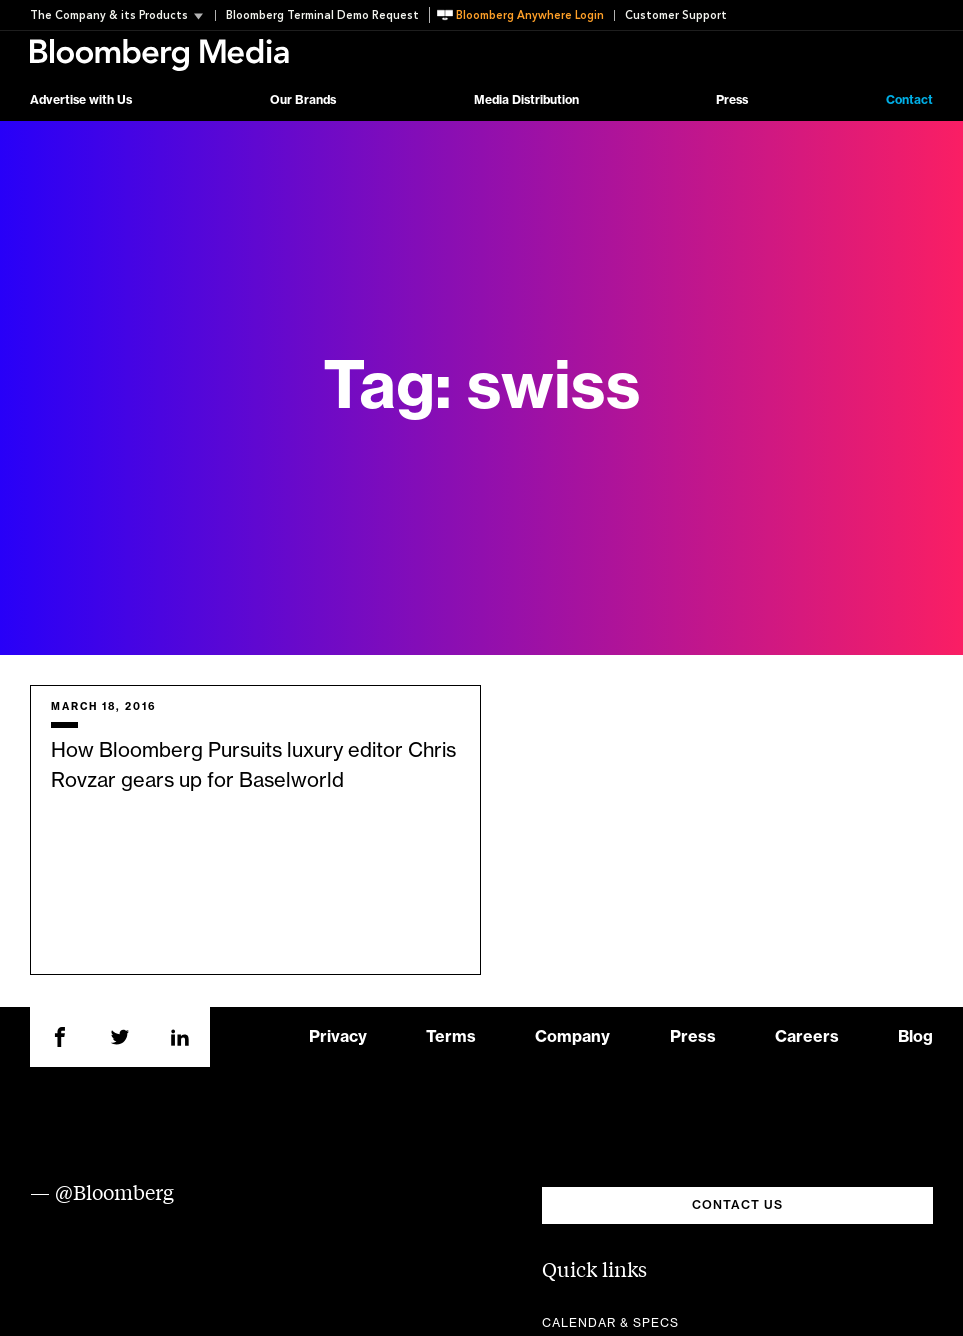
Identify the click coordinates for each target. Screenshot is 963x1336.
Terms (451, 1037)
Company (572, 1037)
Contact (909, 100)
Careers (807, 1037)
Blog (915, 1037)
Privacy (338, 1037)
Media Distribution (526, 100)
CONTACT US (737, 1205)
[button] (122, 15)
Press (732, 100)
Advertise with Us (81, 100)
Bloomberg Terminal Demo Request (322, 15)
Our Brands (303, 100)
